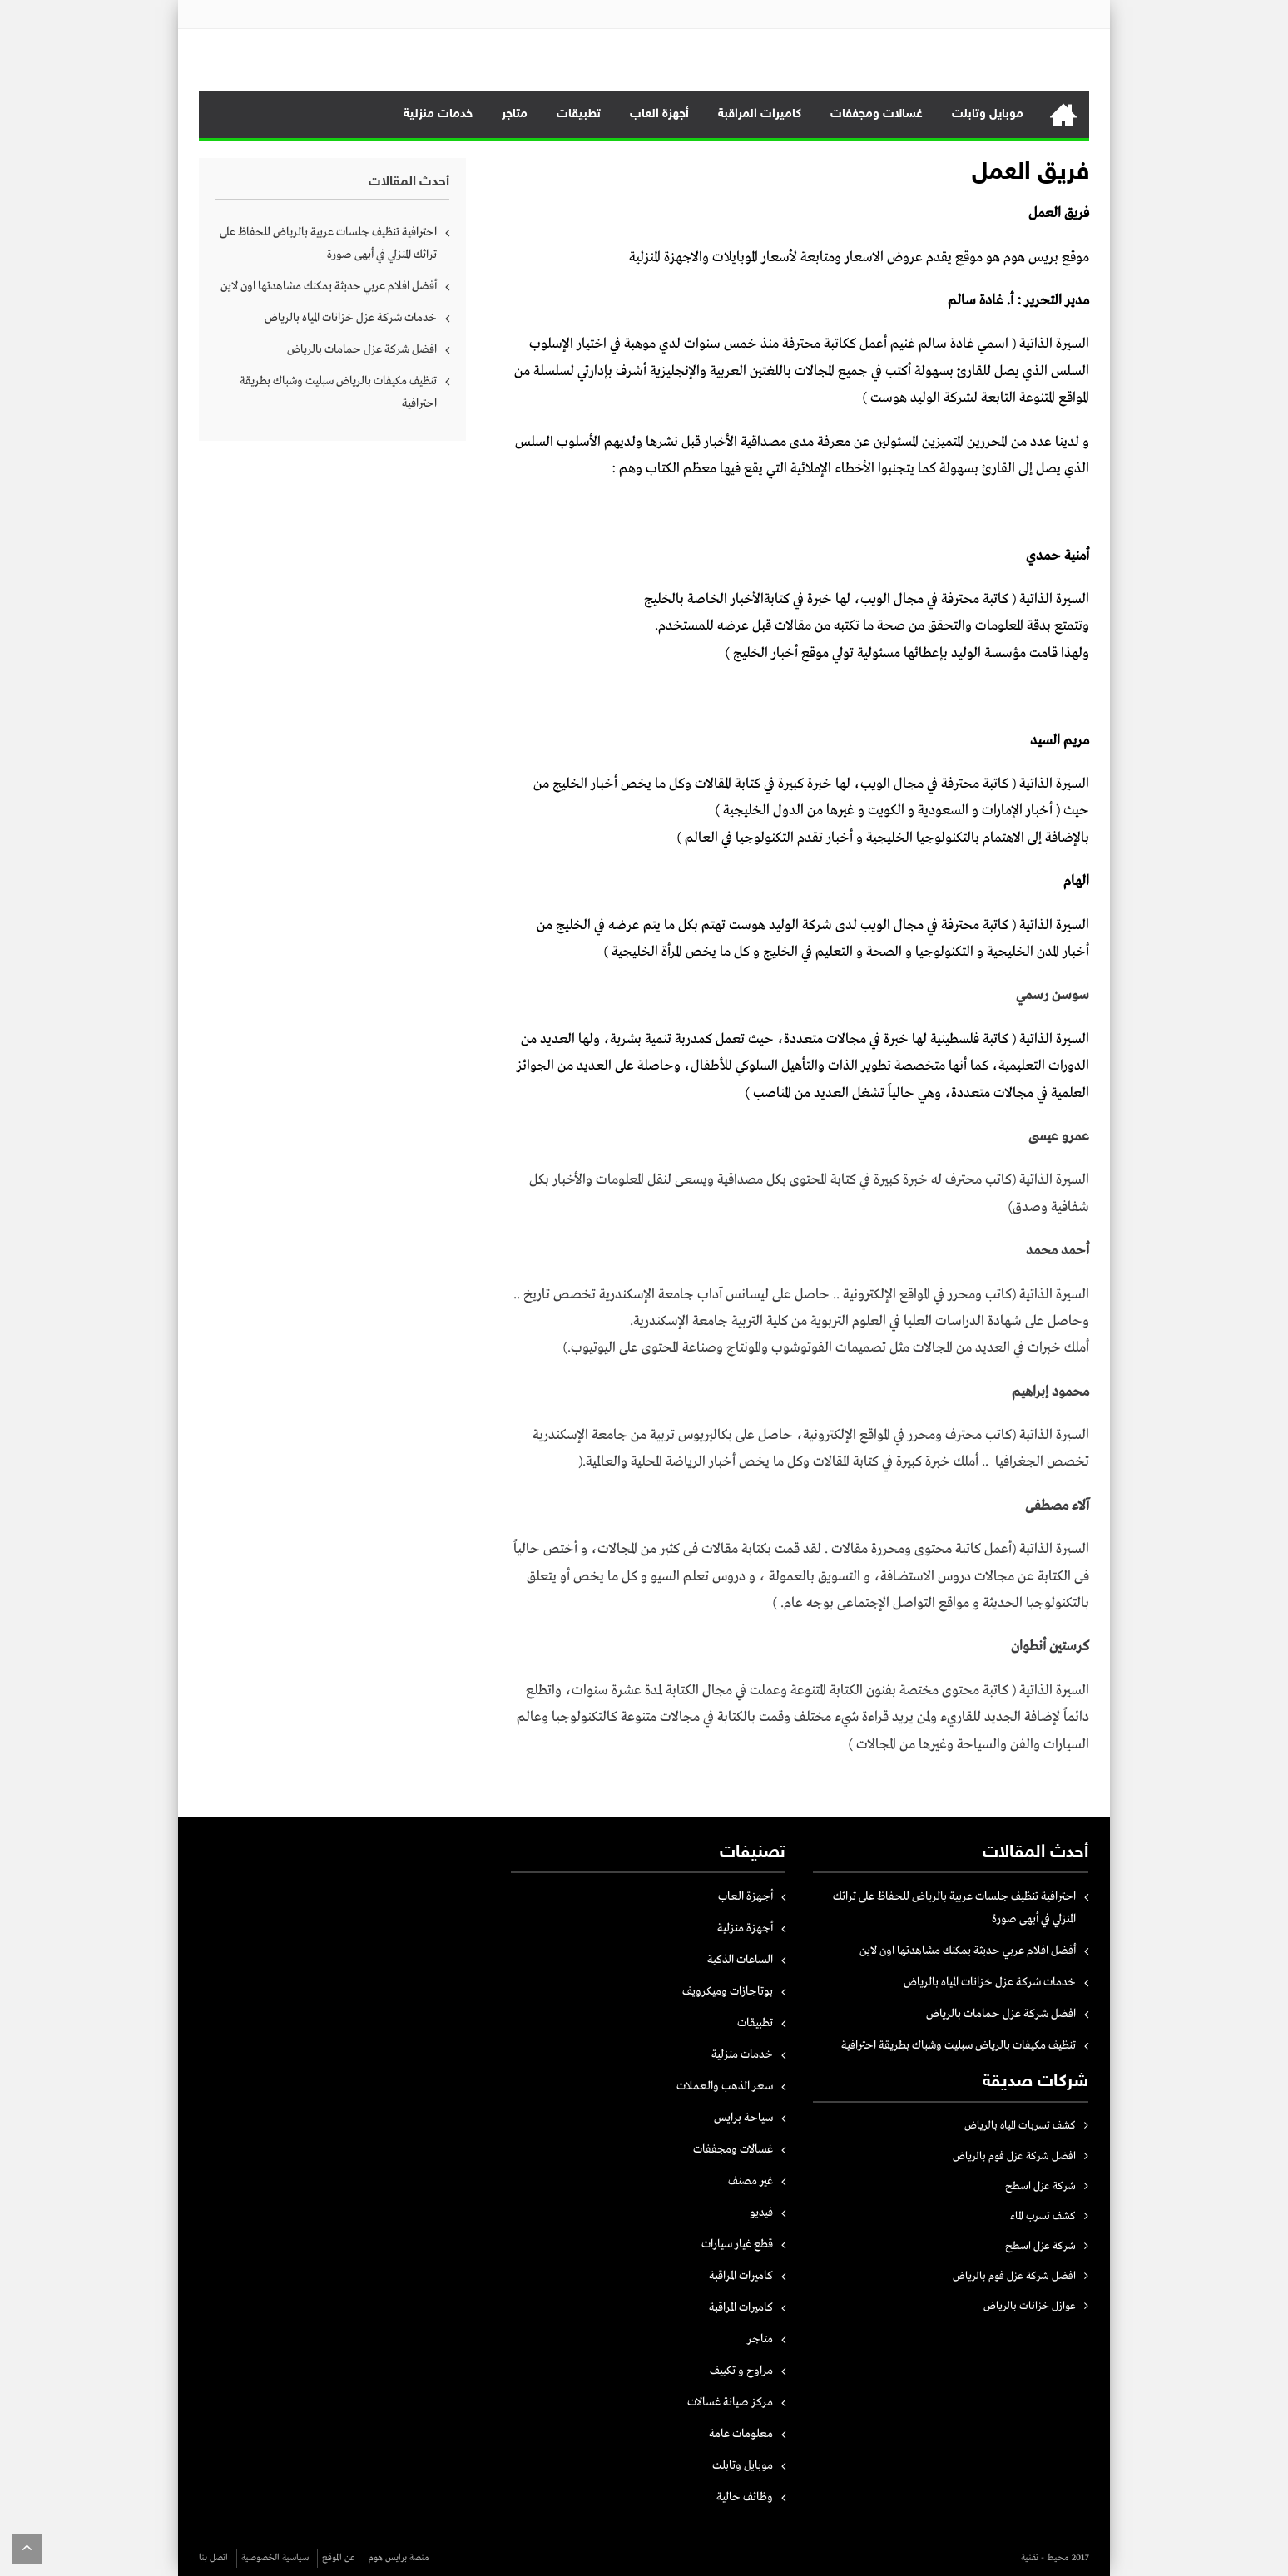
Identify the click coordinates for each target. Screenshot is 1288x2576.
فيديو (761, 2212)
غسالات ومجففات (876, 114)
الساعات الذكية (740, 1959)
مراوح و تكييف (741, 2370)
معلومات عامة (741, 2433)
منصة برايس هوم (399, 2558)
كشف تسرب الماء (1043, 2216)
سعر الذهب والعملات (724, 2086)
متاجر (515, 114)
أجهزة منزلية (745, 1928)
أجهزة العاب (659, 114)
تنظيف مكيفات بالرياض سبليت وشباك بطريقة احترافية (338, 392)
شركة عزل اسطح (1040, 2186)
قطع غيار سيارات (737, 2244)
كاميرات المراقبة (759, 114)
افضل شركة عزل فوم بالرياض (1014, 2156)
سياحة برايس (743, 2117)
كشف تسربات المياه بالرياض (1020, 2126)
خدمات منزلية (438, 114)
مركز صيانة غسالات (730, 2402)
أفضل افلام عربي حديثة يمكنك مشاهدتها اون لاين (328, 286)
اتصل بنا (213, 2558)
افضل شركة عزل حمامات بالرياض (362, 349)
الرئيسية (1063, 114)
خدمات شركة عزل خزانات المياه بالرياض (351, 317)
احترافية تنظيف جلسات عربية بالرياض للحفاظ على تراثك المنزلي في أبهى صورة (328, 243)
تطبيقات (579, 114)
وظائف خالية (744, 2496)
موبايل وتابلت (987, 114)
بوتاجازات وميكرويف (727, 1991)
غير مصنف (750, 2180)
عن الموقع (338, 2558)
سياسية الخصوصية (275, 2558)
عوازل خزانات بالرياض (1029, 2306)
